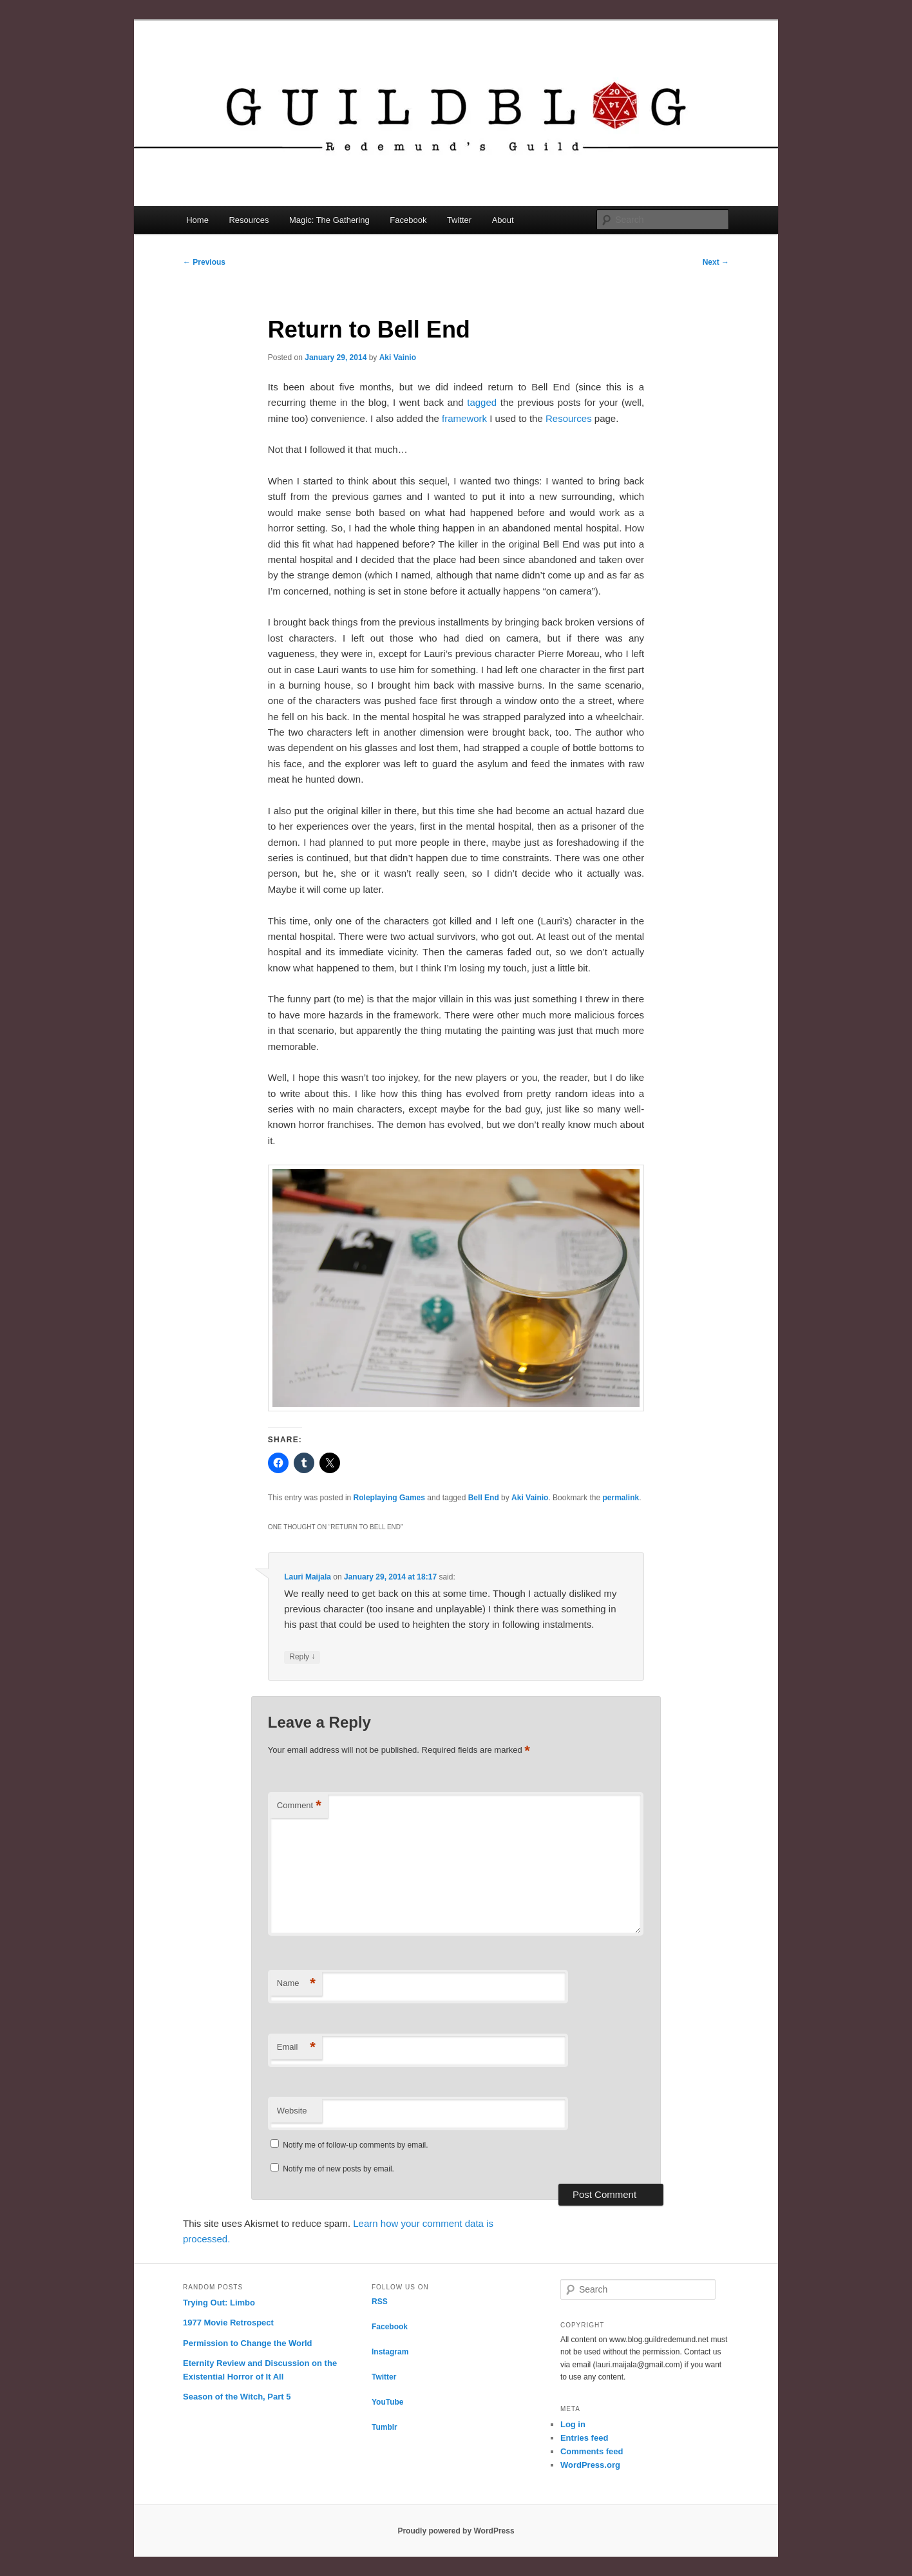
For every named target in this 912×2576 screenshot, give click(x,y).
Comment (299, 1806)
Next (716, 262)
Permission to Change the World (247, 2343)
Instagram (390, 2351)
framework (464, 418)
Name (296, 1983)
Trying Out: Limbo (219, 2302)
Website (292, 2110)
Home (197, 220)
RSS (380, 2301)
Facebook (408, 220)
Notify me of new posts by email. (338, 2168)
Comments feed (591, 2451)
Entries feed (584, 2438)
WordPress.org (590, 2465)
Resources (249, 220)
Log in (572, 2424)
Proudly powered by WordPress (455, 2530)
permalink (620, 1497)
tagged (482, 402)
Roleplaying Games (389, 1497)
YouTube (388, 2402)
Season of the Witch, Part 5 (236, 2396)
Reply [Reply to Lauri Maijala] (302, 1657)
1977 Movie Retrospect (228, 2322)
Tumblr (384, 2427)
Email (296, 2047)
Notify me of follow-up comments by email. (355, 2145)
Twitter (459, 220)
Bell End (483, 1497)
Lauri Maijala (307, 1576)
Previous (204, 262)
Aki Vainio (397, 357)
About (503, 220)
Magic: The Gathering (329, 220)
